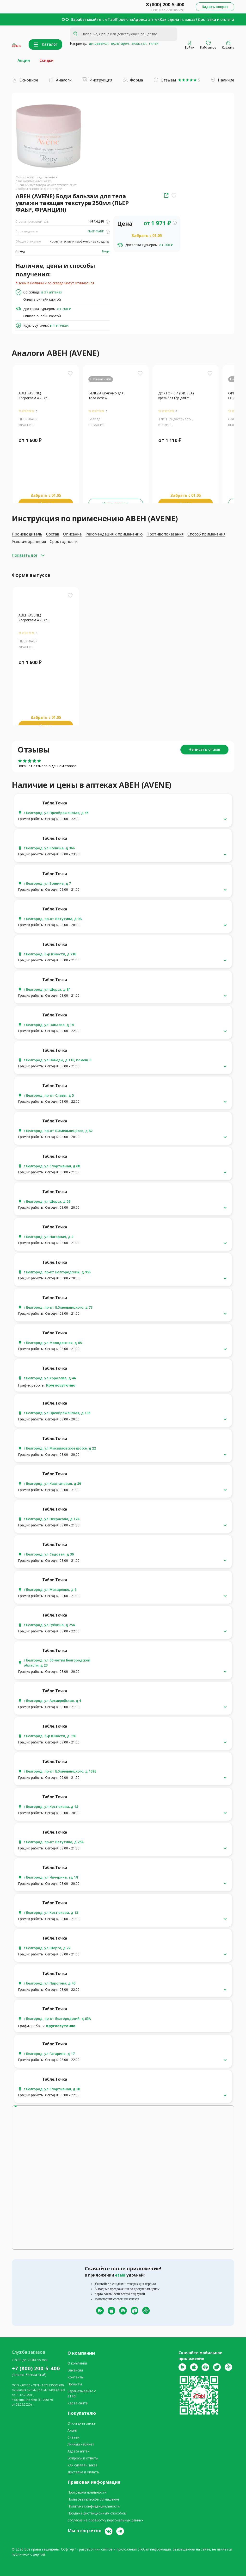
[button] (123, 819)
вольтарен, (119, 43)
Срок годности (64, 541)
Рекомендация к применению (114, 534)
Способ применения (206, 534)
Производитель (27, 534)
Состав (52, 534)
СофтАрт (68, 2549)
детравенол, (98, 43)
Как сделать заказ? (178, 19)
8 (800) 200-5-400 (165, 4)
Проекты (124, 19)
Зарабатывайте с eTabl (93, 19)
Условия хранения (29, 541)
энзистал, (138, 43)
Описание (72, 534)
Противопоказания (165, 534)
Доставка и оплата (215, 19)
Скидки (46, 60)
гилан (152, 43)
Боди (105, 251)
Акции (24, 60)
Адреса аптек (146, 19)
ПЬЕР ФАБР (98, 231)
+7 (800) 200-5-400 (36, 2368)
